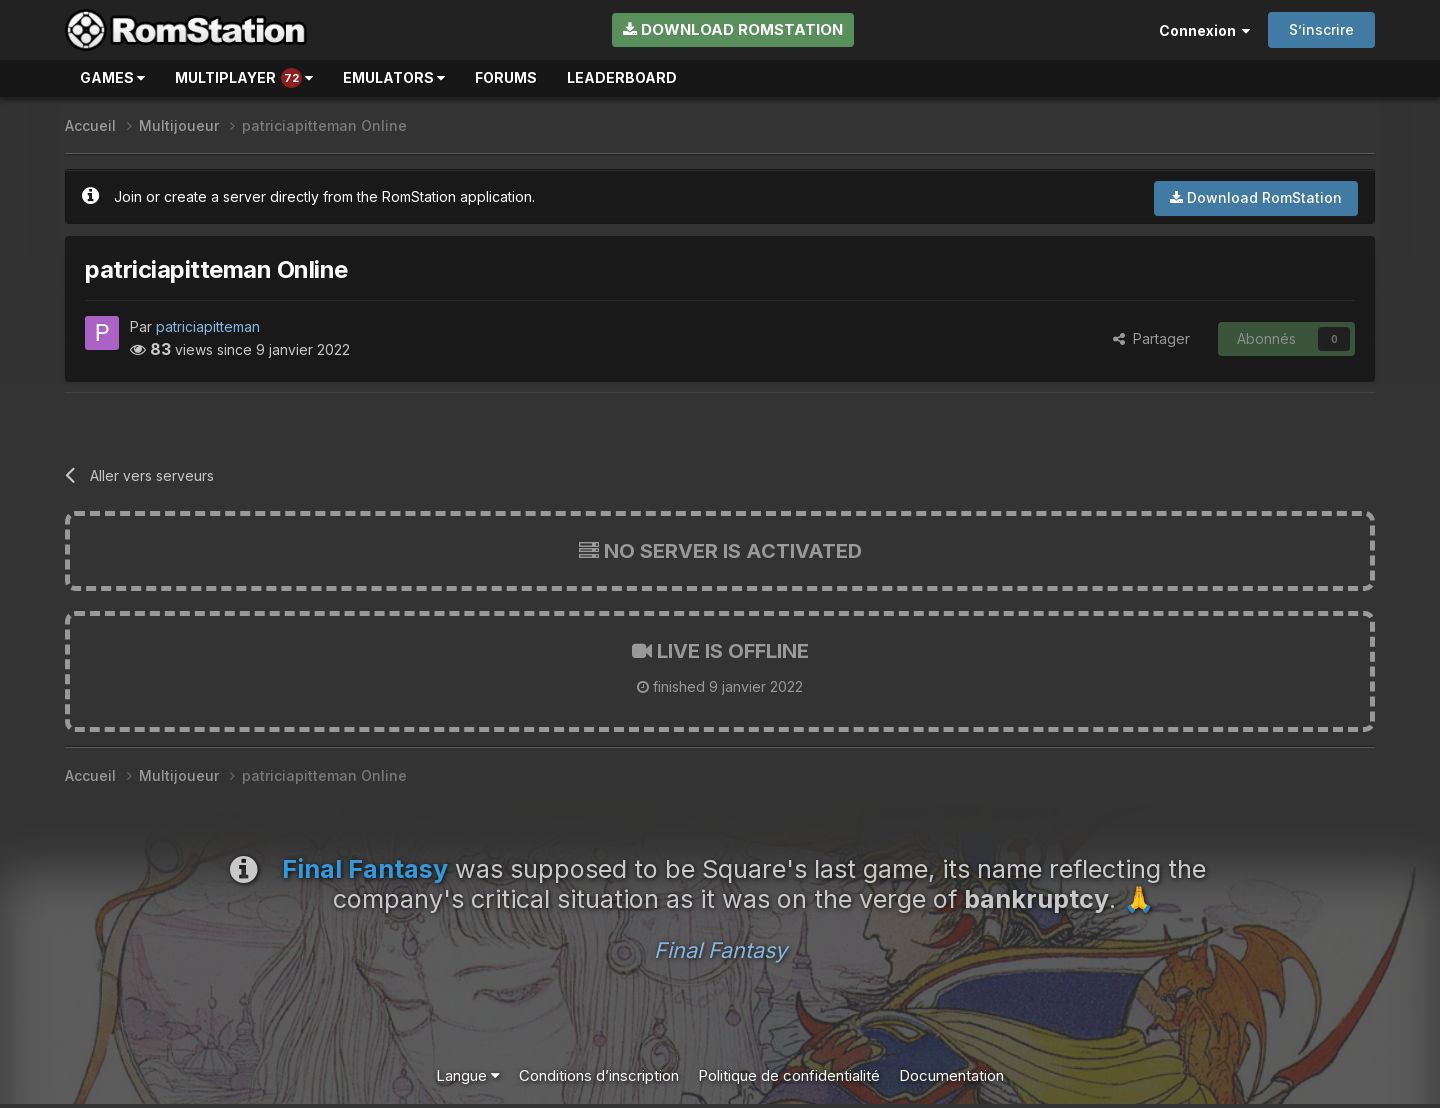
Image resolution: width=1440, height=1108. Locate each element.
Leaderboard (622, 77)
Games (112, 77)
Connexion (1204, 30)
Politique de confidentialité (789, 1075)
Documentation (951, 1075)
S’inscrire (1321, 29)
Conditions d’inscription (599, 1075)
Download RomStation (733, 29)
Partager (1151, 338)
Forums (506, 77)
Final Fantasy (720, 950)
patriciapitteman (208, 326)
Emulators (394, 77)
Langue (468, 1075)
